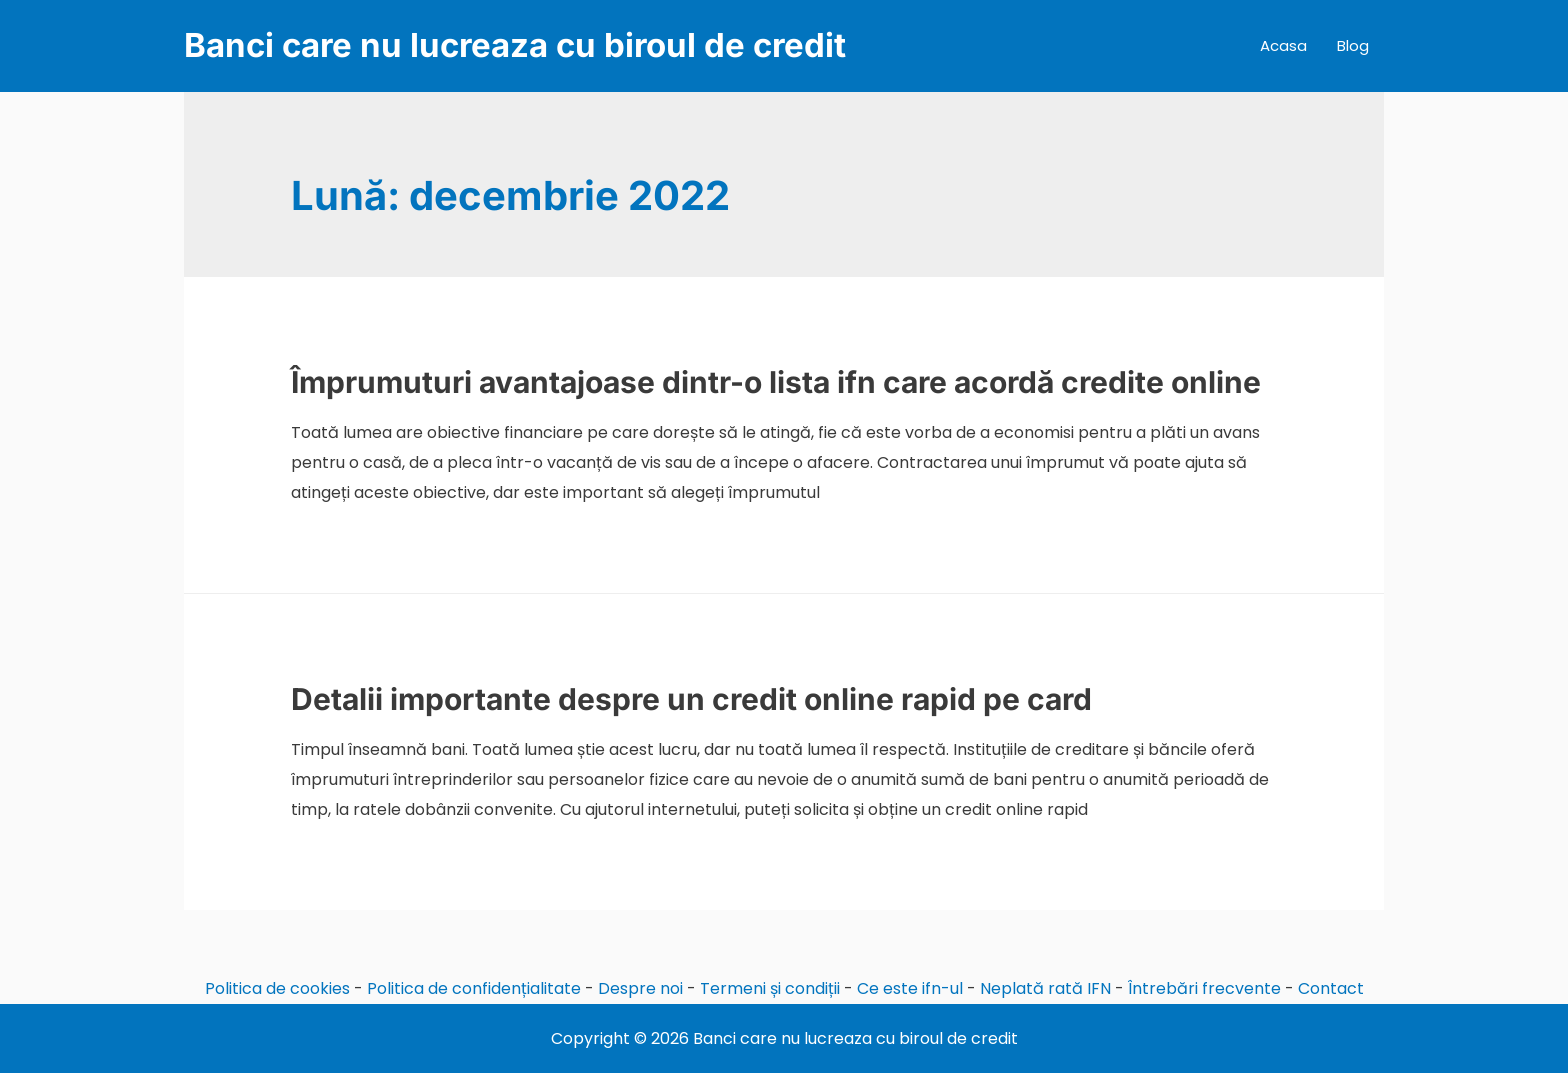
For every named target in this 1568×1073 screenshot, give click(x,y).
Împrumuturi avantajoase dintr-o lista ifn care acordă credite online (776, 382)
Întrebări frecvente (1204, 988)
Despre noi (640, 988)
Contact (1331, 988)
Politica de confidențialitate (474, 988)
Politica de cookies (277, 988)
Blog (1353, 45)
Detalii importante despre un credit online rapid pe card (691, 699)
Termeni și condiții (770, 988)
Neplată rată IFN (1045, 988)
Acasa (1283, 45)
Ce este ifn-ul (910, 988)
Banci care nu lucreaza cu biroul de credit (515, 45)
